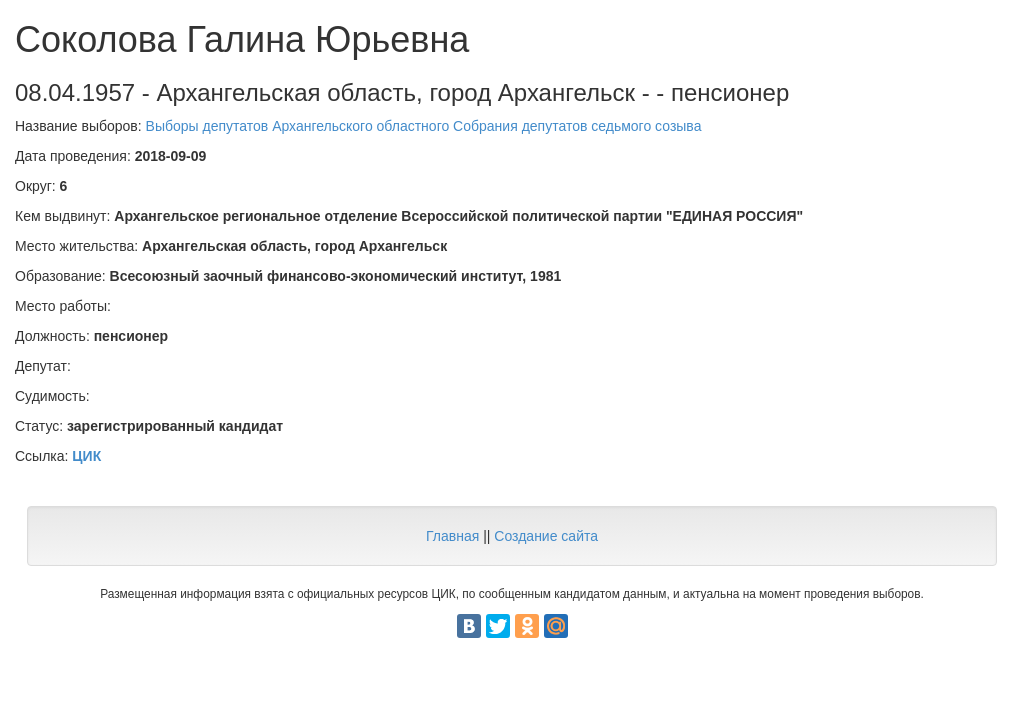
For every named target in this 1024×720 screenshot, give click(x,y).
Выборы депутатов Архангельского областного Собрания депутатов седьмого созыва (424, 126)
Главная (452, 536)
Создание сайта (546, 536)
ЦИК (86, 456)
